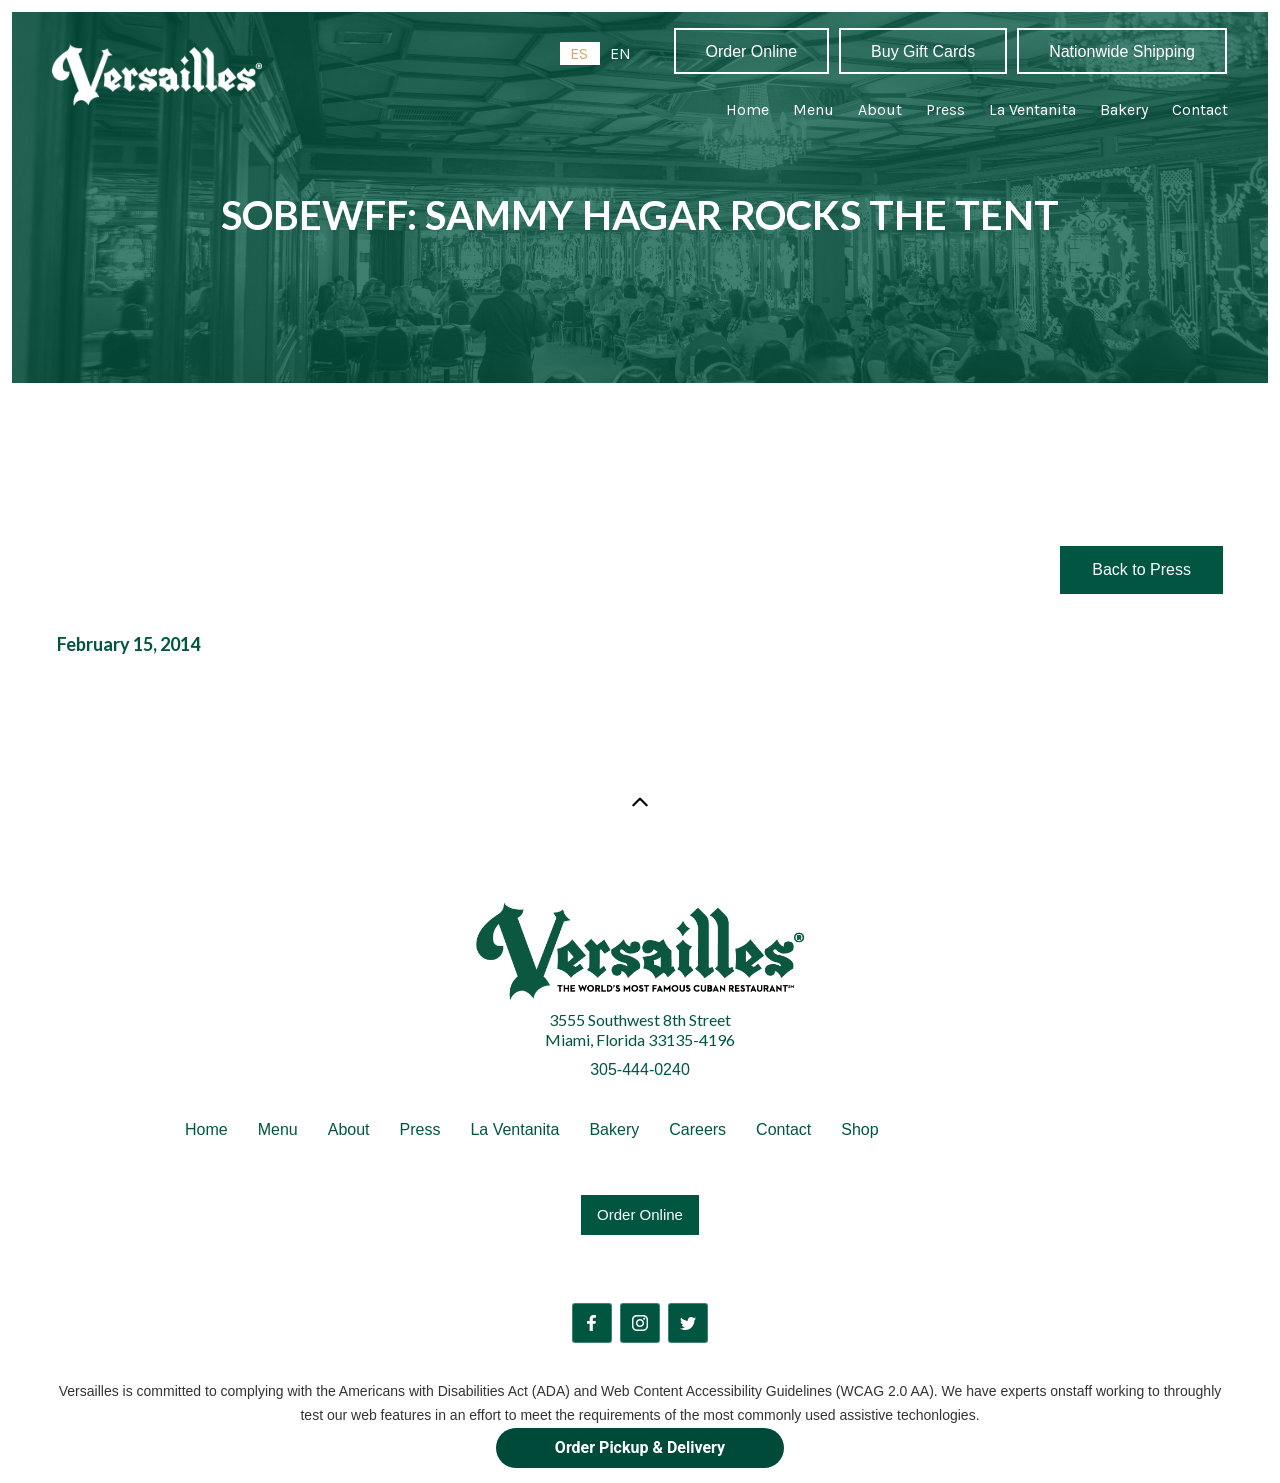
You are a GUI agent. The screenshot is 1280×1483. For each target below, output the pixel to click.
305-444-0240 (640, 1069)
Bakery (1124, 109)
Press (945, 109)
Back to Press (1141, 569)
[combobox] (580, 53)
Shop (859, 1129)
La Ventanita (1032, 109)
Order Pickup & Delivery (640, 1447)
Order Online (752, 51)
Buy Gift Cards (923, 51)
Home (747, 109)
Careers (697, 1129)
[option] (620, 53)
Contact (1200, 109)
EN (620, 53)
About (880, 109)
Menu (813, 109)
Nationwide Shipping (1122, 51)
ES (579, 53)
